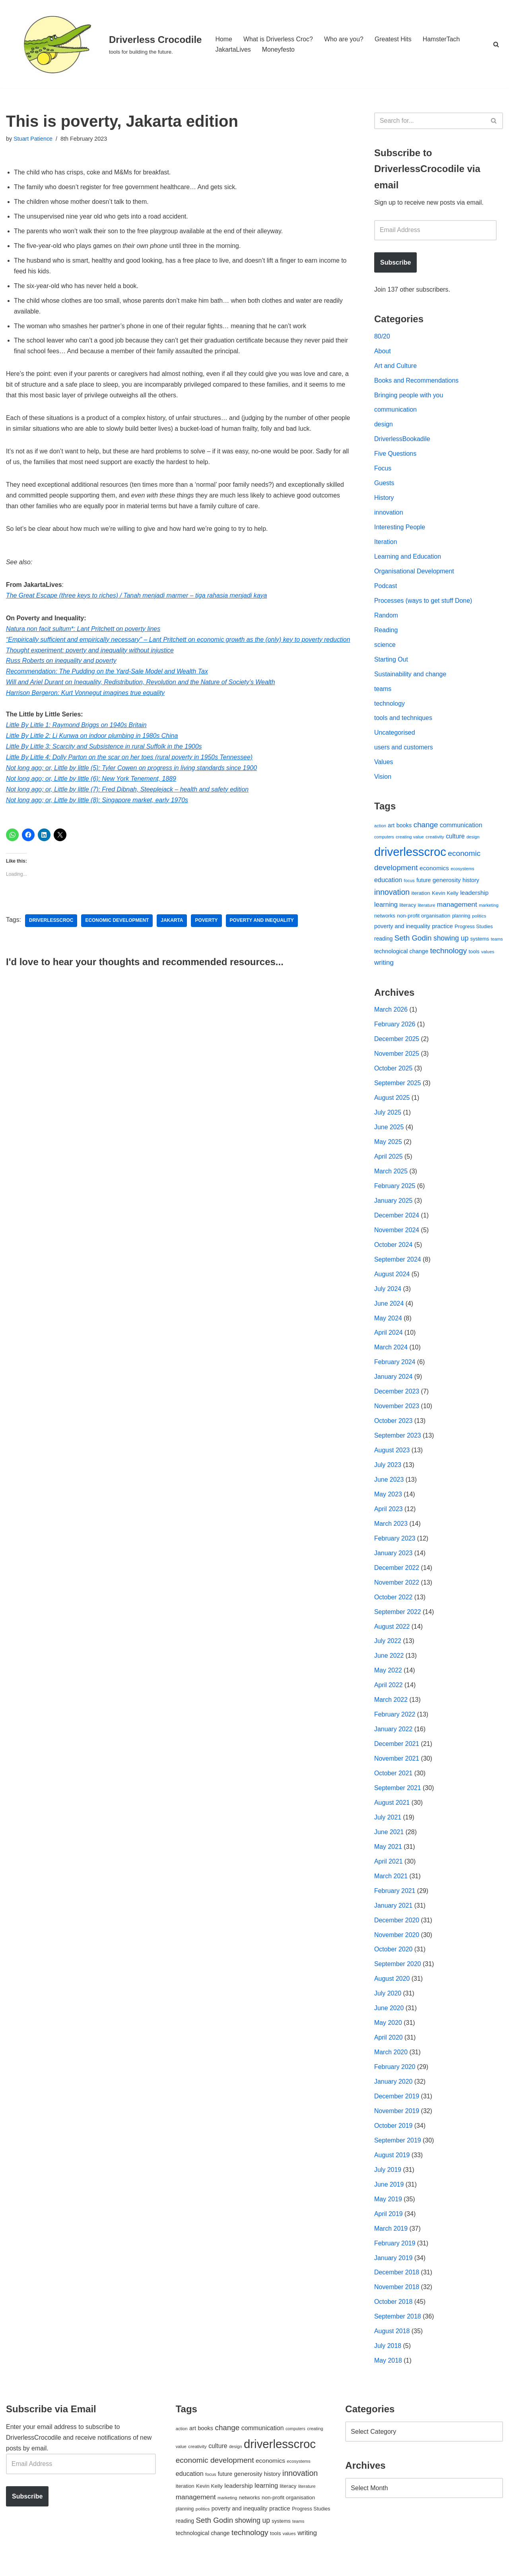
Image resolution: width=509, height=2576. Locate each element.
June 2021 (389, 1842)
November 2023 (397, 1413)
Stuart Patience (33, 138)
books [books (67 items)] (404, 829)
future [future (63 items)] (423, 884)
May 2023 (388, 1502)
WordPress (77, 2565)
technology (389, 706)
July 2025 (388, 1118)
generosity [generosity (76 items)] (447, 884)
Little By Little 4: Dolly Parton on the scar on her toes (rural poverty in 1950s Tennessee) (130, 772)
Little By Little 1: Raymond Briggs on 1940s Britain (77, 740)
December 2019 (397, 2107)
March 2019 (391, 2240)
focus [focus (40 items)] (409, 884)
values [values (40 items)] (487, 955)
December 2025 (397, 1044)
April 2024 (388, 1339)
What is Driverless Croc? (278, 39)
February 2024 (395, 1369)
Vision (382, 780)
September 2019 (397, 2152)
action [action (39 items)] (380, 829)
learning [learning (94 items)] (386, 908)
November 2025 (397, 1058)
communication (395, 411)
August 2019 (392, 2167)
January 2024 (393, 1383)
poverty (207, 936)
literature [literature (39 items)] (426, 909)
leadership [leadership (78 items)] (474, 896)
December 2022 (397, 1576)
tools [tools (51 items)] (473, 955)
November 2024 (397, 1236)
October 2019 (393, 2137)
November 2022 (397, 1590)
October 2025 (393, 1073)
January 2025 (393, 1206)
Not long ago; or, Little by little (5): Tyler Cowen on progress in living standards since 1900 (132, 783)
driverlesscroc (51, 936)
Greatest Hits (393, 39)
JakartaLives (233, 49)
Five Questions (395, 455)
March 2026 (391, 1014)
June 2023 (389, 1487)
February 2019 (395, 2255)
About (382, 351)
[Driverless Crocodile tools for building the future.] (104, 44)
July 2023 (388, 1472)
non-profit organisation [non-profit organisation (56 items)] (423, 920)
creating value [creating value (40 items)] (410, 840)
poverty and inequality (263, 936)
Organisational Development (414, 573)
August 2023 (392, 1457)
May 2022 (388, 1679)
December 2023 (397, 1398)
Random (386, 618)
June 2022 (389, 1664)
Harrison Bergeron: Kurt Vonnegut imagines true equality (85, 707)
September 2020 (397, 1975)
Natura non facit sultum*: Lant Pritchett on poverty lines (83, 632)
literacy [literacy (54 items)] (408, 909)
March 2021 (391, 1886)
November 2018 (397, 2300)
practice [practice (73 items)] (442, 930)
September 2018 (397, 2329)
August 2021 (392, 1812)
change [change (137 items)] (426, 828)
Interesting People (399, 529)
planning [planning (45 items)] (461, 920)
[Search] (496, 44)
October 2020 (393, 1960)
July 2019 (388, 2181)
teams (383, 692)
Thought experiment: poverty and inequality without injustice (90, 664)
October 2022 (393, 1605)
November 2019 (397, 2122)
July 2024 (388, 1295)
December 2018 (397, 2285)
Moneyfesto (278, 49)
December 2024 (397, 1221)
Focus (383, 470)
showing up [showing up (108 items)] (450, 942)
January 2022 (393, 1738)
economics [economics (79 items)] (434, 872)
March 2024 (391, 1354)
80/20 (382, 337)
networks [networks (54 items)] (384, 920)
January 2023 (393, 1561)
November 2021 (397, 1768)
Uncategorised (394, 736)
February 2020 (395, 2078)
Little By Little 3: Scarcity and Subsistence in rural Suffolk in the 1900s (104, 761)
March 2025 (391, 1177)
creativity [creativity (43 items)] (434, 840)
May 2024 (388, 1324)
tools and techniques (403, 721)
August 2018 (392, 2344)
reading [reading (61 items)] (383, 943)
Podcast (385, 588)
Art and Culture (395, 366)
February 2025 (395, 1191)
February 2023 (395, 1546)
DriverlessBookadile (402, 440)
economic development (117, 936)
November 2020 (397, 1945)
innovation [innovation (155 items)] (392, 895)
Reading (386, 632)
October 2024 (393, 1250)
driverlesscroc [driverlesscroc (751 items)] (410, 855)
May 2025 (388, 1147)
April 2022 (388, 1694)
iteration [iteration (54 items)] (421, 897)
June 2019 (389, 2196)
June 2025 (389, 1132)
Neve (13, 2565)
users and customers (403, 750)
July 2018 (388, 2359)
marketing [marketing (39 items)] (488, 909)
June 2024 (389, 1309)
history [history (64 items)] (470, 884)
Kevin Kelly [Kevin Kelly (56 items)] (445, 897)
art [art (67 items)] (391, 829)
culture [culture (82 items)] (455, 840)
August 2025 (392, 1103)
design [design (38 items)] (473, 840)
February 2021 (395, 1901)
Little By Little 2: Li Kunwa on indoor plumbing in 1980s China (92, 750)
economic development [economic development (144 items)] (215, 2473)
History (384, 499)
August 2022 (392, 1635)
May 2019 (388, 2211)
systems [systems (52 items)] (479, 943)
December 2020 (397, 1930)
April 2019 (388, 2226)
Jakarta (172, 936)
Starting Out (391, 662)
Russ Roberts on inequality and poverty (61, 675)
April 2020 (388, 2049)
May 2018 (388, 2374)
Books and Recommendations (416, 381)
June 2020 (389, 2019)
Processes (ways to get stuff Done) (423, 603)
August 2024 (392, 1280)
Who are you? (344, 39)
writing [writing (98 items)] (384, 967)
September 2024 (397, 1265)
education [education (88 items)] (388, 883)
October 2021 (393, 1782)
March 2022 (391, 1708)
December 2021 (397, 1753)
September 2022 (397, 1620)
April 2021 (388, 1871)
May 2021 (388, 1856)
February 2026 (395, 1029)
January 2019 (393, 2270)
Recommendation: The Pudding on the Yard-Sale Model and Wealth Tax (107, 686)
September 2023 (397, 1443)
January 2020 (393, 2093)
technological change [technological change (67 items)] (401, 955)
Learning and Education (407, 558)
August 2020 (392, 1989)
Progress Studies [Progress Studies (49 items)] (474, 931)
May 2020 (388, 2033)
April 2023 (388, 1516)
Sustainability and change (410, 677)
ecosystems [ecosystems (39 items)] (462, 872)
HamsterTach (442, 39)
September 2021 (397, 1797)
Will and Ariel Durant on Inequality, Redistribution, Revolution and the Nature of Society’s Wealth (141, 696)
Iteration (385, 544)
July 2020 (388, 2004)
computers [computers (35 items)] (384, 840)
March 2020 (391, 2063)
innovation (388, 514)
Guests (384, 485)
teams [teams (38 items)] (497, 943)
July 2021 (388, 1827)
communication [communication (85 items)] (461, 828)
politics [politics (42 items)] (479, 920)
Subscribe (395, 262)
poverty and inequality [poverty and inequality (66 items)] (402, 930)
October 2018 (393, 2314)
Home (223, 39)
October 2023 (393, 1428)
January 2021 (393, 1915)
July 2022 (388, 1650)
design (383, 425)
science (385, 647)
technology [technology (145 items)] (448, 954)
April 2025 (388, 1162)
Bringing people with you (408, 396)
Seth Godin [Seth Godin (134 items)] (413, 942)
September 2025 (397, 1088)
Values (383, 766)
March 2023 (391, 1531)
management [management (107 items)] (457, 908)
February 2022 (395, 1723)
